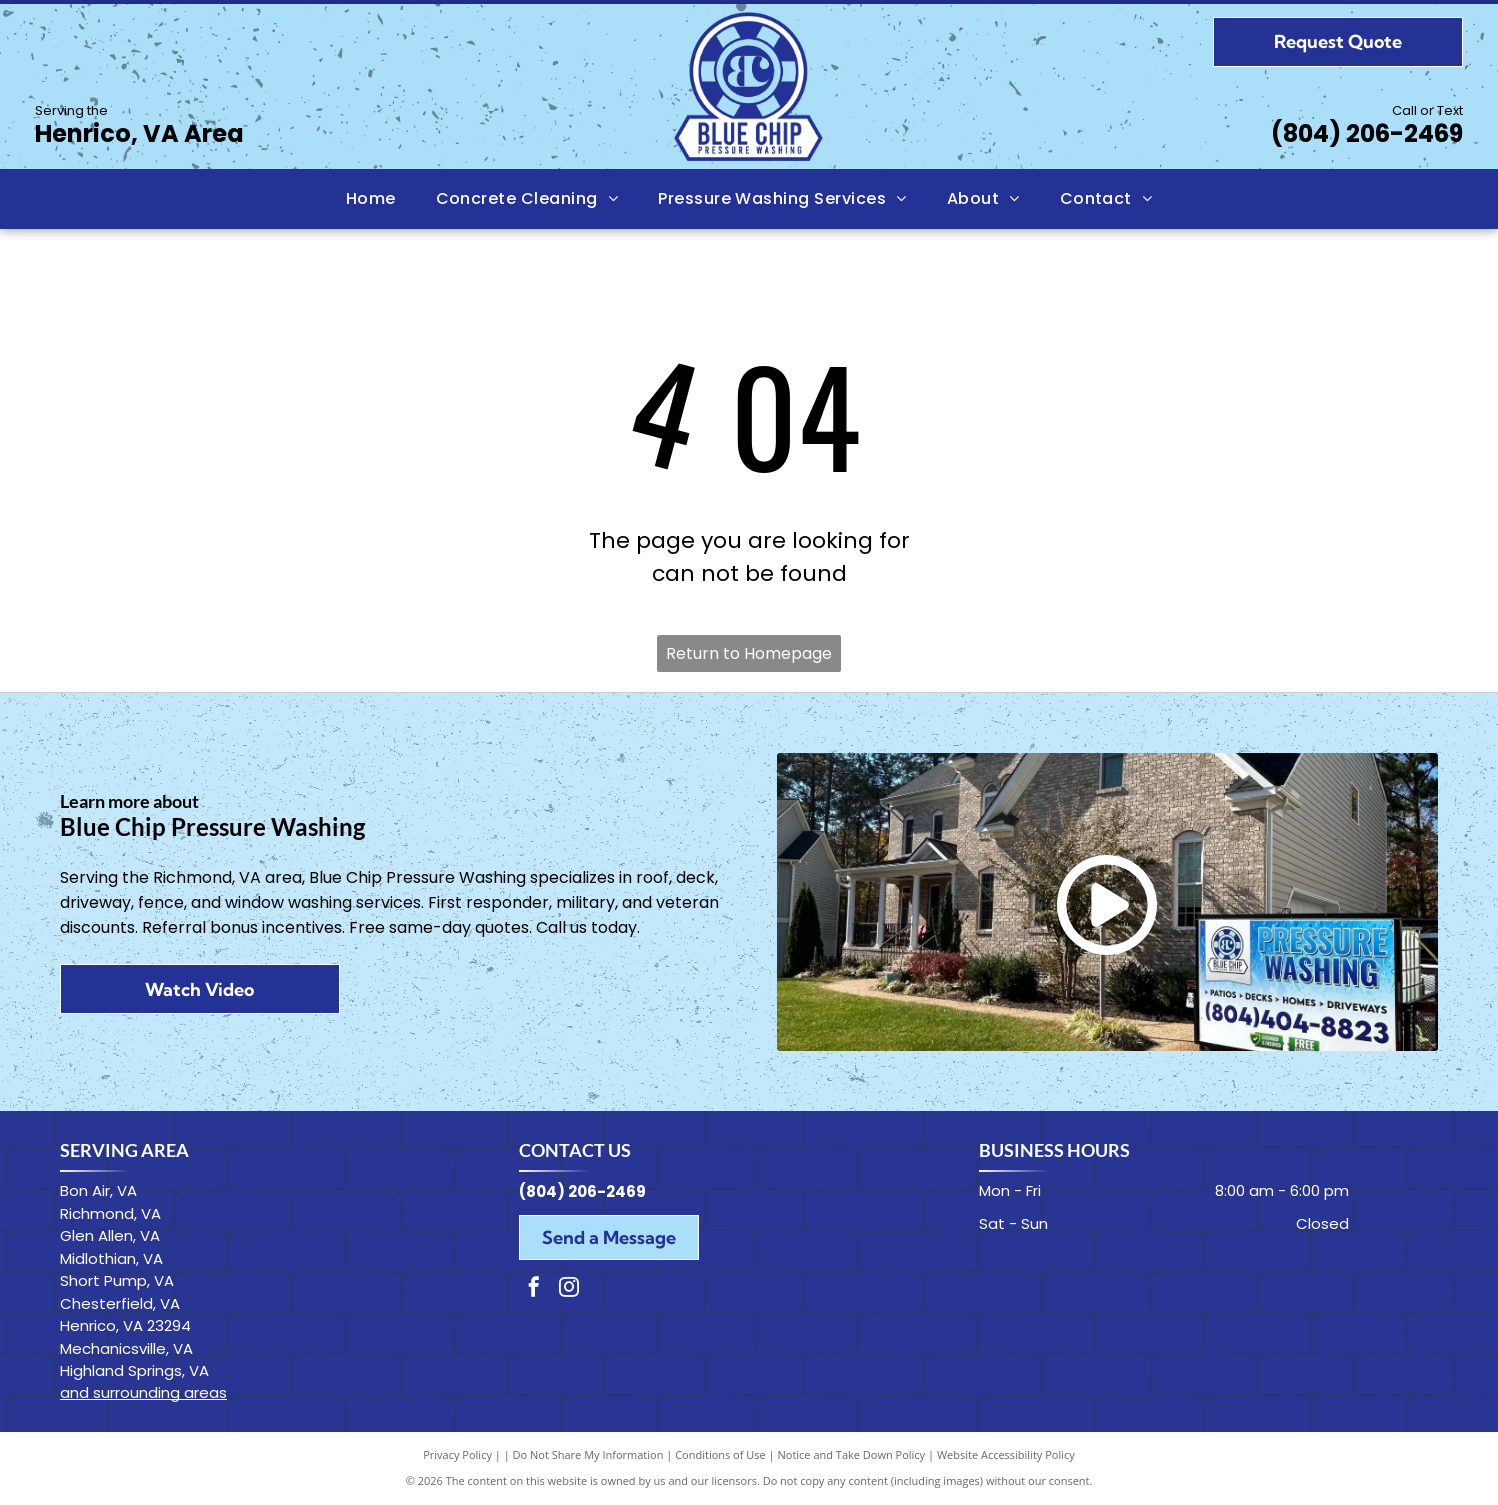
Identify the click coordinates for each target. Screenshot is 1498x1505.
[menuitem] (371, 199)
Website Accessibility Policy (1006, 1454)
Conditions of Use (720, 1454)
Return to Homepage (749, 653)
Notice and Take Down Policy (852, 1454)
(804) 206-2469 (1367, 133)
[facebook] (534, 1289)
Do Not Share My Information (588, 1454)
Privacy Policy (457, 1454)
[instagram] (569, 1289)
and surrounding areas (143, 1392)
